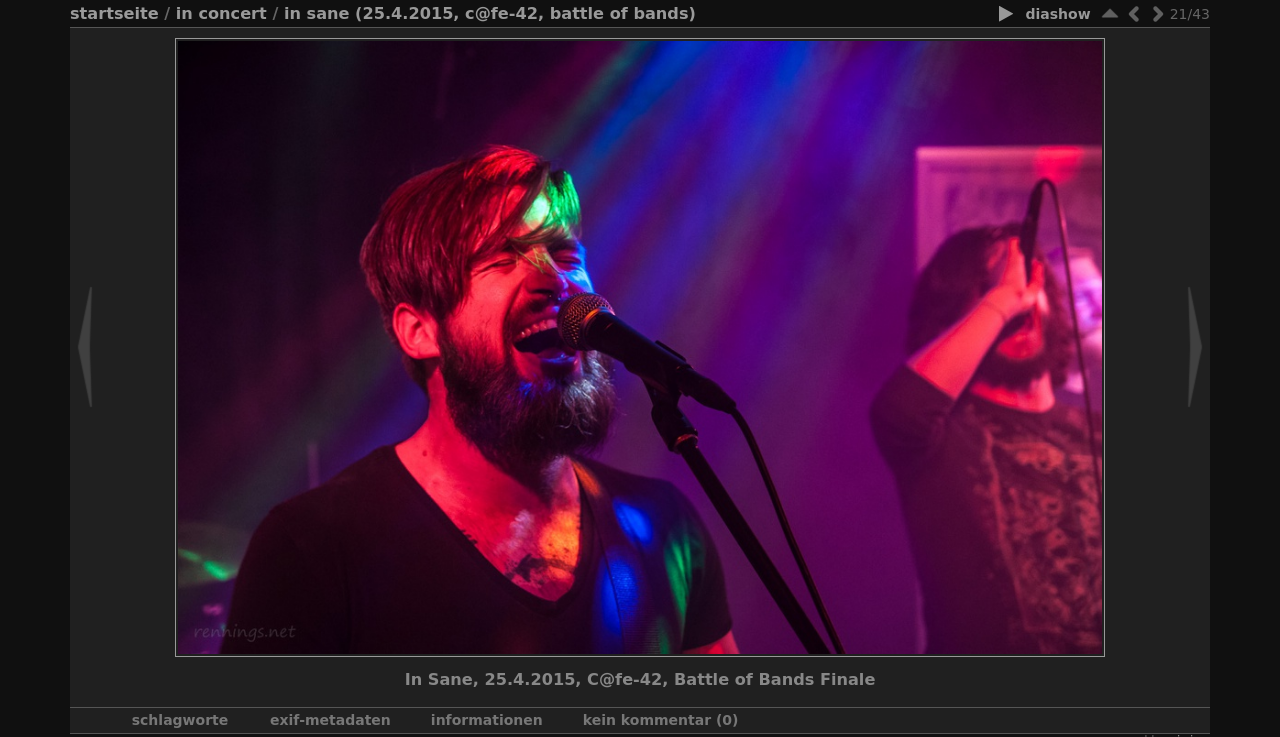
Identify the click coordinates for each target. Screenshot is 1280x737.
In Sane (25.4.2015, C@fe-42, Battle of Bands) (490, 13)
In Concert (221, 13)
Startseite (114, 13)
